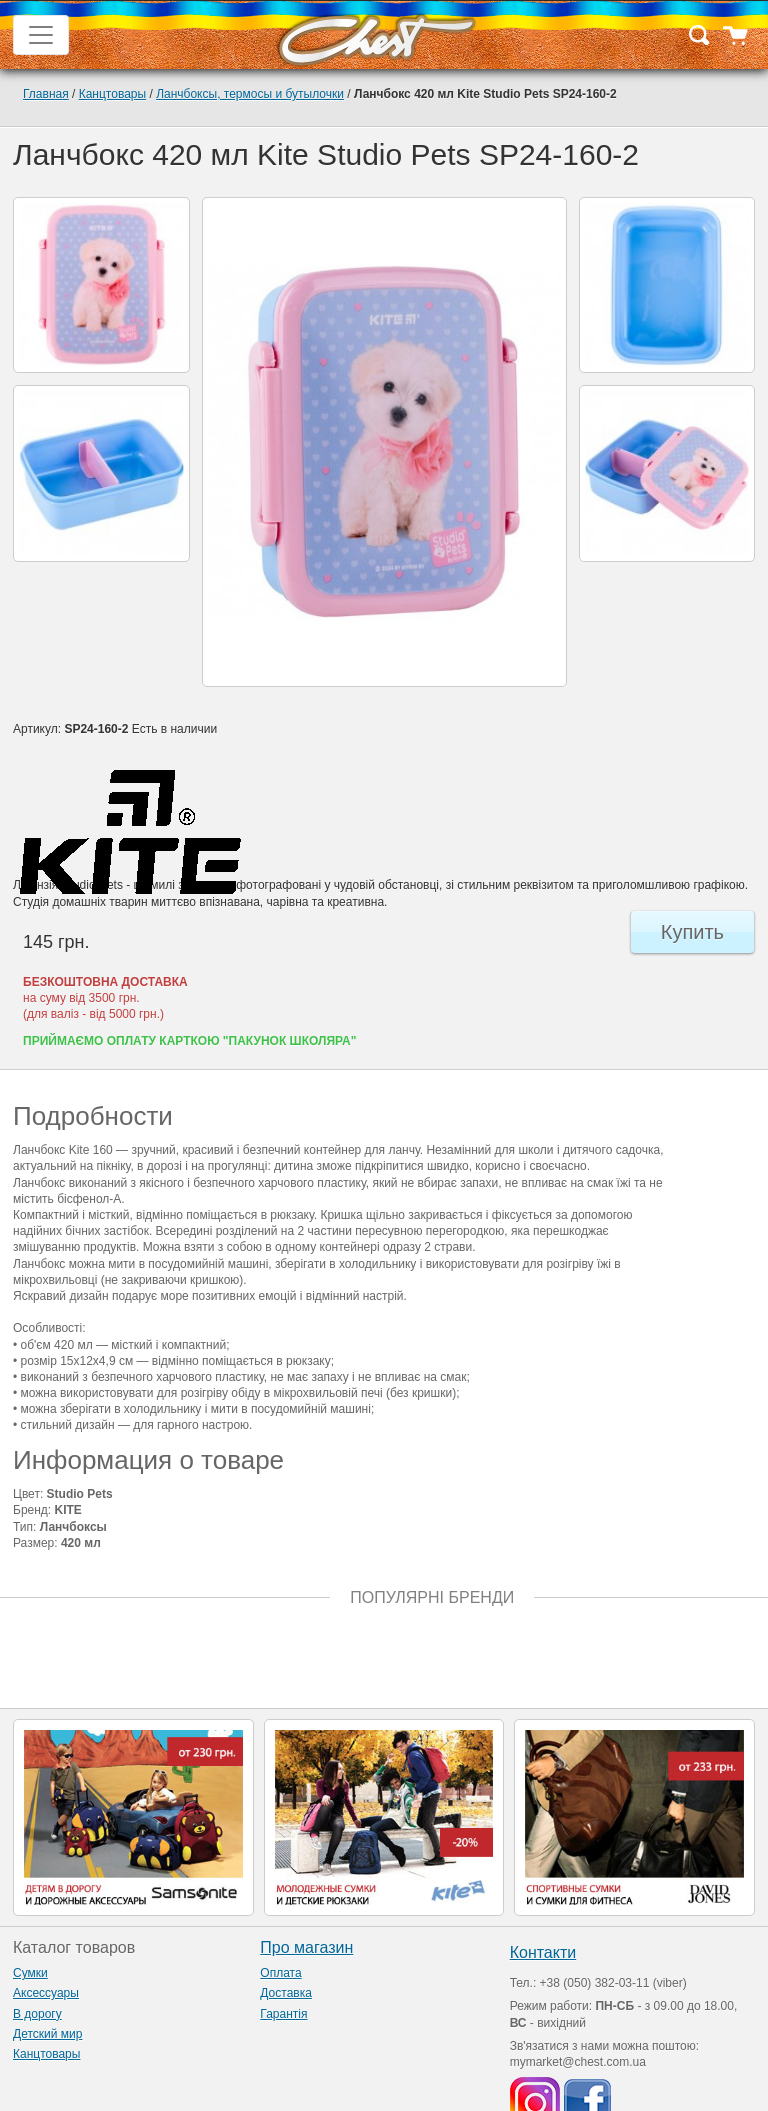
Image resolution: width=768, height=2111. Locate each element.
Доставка (286, 1993)
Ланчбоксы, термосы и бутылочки (250, 94)
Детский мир (47, 2034)
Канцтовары (112, 94)
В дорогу (37, 2014)
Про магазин (306, 1947)
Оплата (280, 1973)
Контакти (543, 1952)
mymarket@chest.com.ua (578, 2062)
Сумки (30, 1973)
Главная (46, 94)
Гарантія (283, 2014)
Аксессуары (46, 1993)
